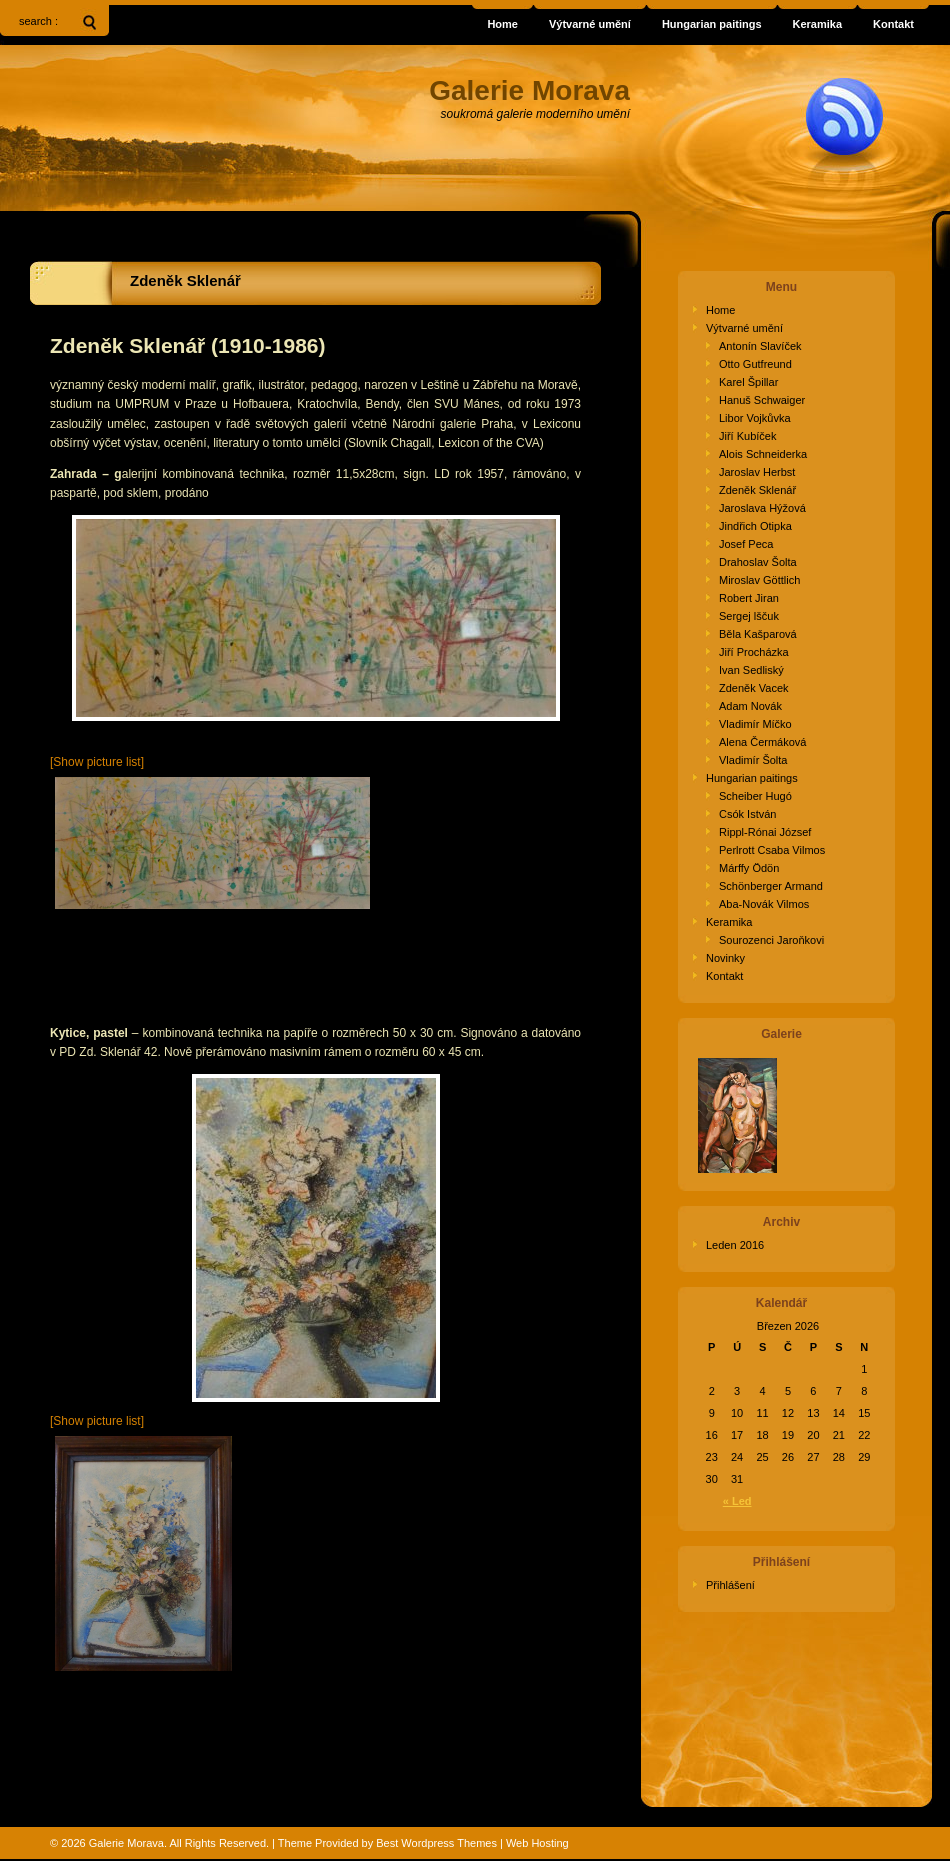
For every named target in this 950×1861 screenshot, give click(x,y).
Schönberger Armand (771, 886)
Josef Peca (746, 544)
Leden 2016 (735, 1245)
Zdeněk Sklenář (185, 280)
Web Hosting (537, 1843)
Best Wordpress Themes (436, 1843)
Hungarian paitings (752, 778)
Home (720, 310)
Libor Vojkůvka (755, 418)
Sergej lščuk (749, 616)
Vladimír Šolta (753, 760)
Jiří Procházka (754, 652)
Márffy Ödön (749, 868)
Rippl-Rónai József (765, 832)
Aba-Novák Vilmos (764, 904)
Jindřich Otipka (755, 526)
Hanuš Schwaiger (762, 400)
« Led (737, 1501)
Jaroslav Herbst (757, 472)
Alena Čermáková (762, 742)
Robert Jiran (749, 598)
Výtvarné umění (744, 328)
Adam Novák (750, 706)
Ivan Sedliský (751, 670)
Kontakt (724, 976)
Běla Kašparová (758, 634)
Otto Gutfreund (755, 364)
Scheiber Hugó (755, 796)
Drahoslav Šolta (758, 562)
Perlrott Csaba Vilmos (772, 850)
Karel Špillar (748, 382)
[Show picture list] (97, 762)
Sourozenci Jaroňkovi (771, 940)
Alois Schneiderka (763, 454)
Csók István (747, 814)
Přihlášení (730, 1585)
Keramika (729, 922)
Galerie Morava (126, 1843)
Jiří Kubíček (747, 436)
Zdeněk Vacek (754, 688)
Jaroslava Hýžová (762, 508)
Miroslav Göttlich (759, 580)
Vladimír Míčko (755, 724)
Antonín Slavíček (760, 346)
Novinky (725, 958)
